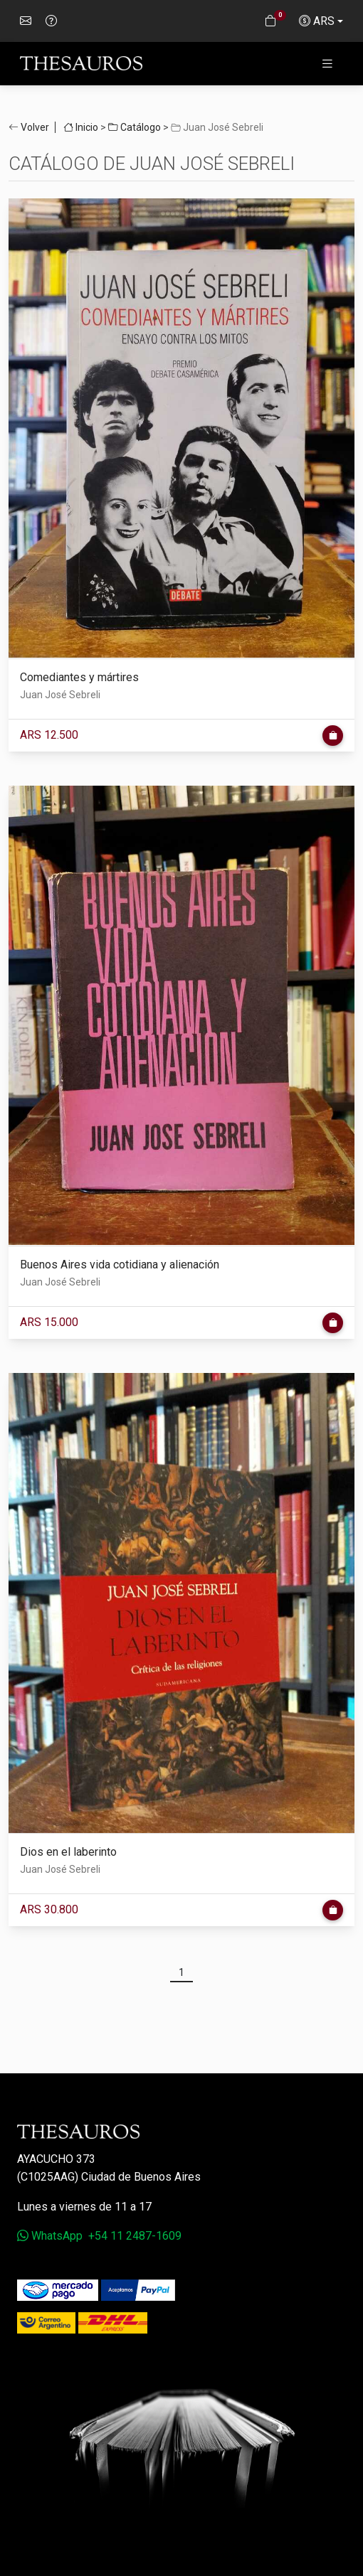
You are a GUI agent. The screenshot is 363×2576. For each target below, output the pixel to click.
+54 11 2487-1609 (135, 2236)
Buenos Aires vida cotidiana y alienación (119, 1264)
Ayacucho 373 (56, 2159)
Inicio (80, 127)
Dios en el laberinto (68, 1852)
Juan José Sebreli (60, 694)
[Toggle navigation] (327, 63)
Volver (35, 127)
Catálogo (134, 127)
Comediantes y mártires (79, 677)
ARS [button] (317, 21)
